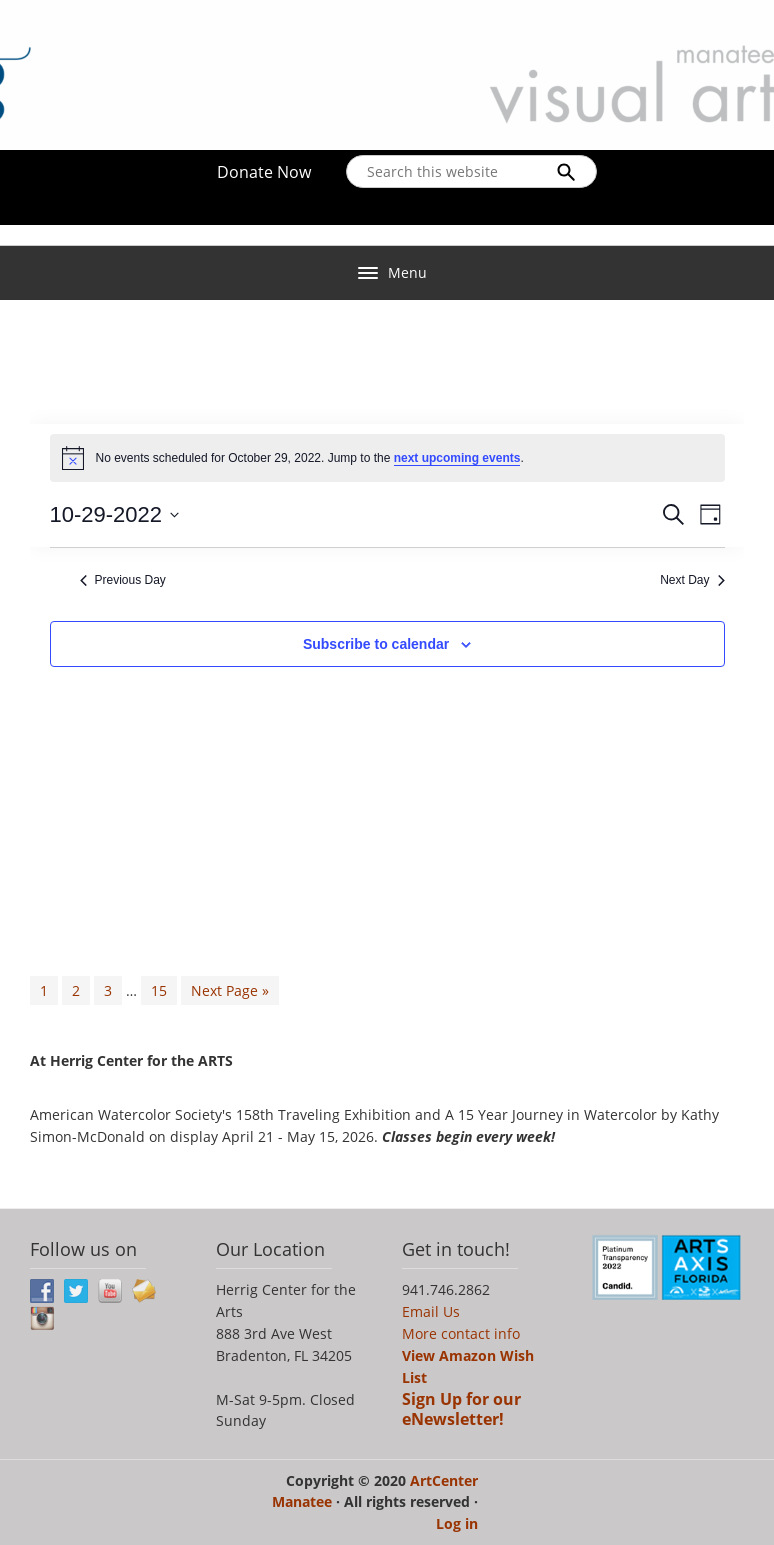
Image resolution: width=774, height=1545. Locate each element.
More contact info (461, 1333)
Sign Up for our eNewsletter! (461, 1409)
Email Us (431, 1311)
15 (159, 990)
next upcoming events (457, 458)
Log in (457, 1523)
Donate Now (264, 172)
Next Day (692, 580)
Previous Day (123, 580)
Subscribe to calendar (376, 644)
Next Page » (230, 990)
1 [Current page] (44, 990)
